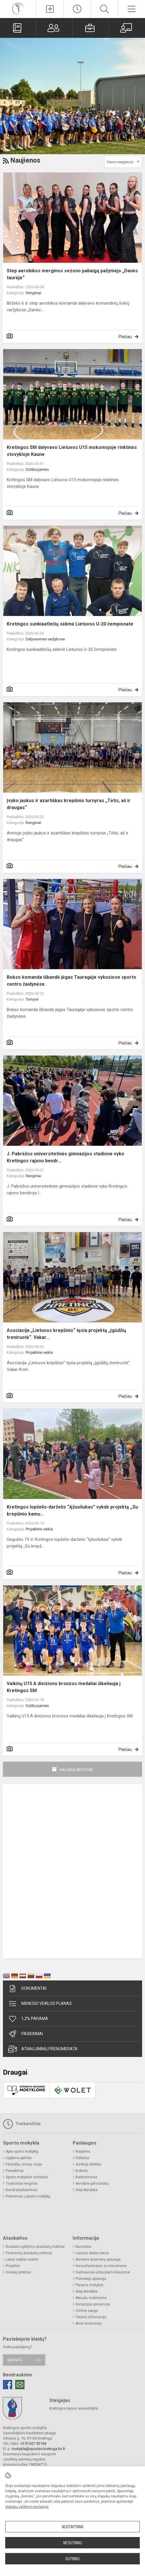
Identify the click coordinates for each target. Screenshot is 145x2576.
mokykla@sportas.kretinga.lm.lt (38, 2449)
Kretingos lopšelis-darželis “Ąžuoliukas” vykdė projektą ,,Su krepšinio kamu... (72, 1510)
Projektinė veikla (39, 1352)
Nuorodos (83, 2247)
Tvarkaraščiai (22, 2124)
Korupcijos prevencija (93, 2304)
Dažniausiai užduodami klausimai (103, 2272)
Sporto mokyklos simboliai (27, 2177)
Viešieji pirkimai (18, 2272)
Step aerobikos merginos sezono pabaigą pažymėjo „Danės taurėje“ (72, 274)
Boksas (82, 2171)
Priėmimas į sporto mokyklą (28, 2196)
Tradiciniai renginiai (22, 2183)
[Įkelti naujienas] (49, 9)
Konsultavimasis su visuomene (101, 2266)
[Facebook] (7, 2384)
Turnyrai (32, 999)
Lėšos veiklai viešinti (22, 2259)
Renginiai (33, 293)
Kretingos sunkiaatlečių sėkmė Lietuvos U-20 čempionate (70, 624)
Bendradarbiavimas (21, 2190)
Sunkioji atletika (88, 2164)
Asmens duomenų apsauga (98, 2259)
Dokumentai (27, 1988)
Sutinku (72, 2559)
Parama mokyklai (89, 2285)
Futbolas (82, 2158)
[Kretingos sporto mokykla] (18, 8)
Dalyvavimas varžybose (45, 639)
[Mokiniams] (91, 28)
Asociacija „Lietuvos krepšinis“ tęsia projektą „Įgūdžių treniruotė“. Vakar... (66, 1334)
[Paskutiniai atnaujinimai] (77, 9)
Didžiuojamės (37, 469)
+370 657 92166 (33, 2443)
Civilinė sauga (87, 2311)
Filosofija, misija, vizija (24, 2164)
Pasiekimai (25, 2033)
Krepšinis (83, 2151)
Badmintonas (86, 2177)
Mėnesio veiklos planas (40, 2003)
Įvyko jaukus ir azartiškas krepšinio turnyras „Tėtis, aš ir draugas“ (68, 804)
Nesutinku (72, 2543)
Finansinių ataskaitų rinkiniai (29, 2253)
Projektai (13, 2266)
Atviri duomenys (89, 2323)
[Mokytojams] (127, 28)
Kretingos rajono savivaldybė (73, 2408)
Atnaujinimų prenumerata (43, 2049)
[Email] (20, 2384)
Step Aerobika (86, 2190)
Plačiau (125, 336)
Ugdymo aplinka (19, 2158)
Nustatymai (72, 2527)
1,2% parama (28, 2018)
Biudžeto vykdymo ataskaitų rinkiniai (35, 2247)
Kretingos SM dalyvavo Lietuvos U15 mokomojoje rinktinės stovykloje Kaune (72, 451)
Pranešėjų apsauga (91, 2279)
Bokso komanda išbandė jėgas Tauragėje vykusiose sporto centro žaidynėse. (71, 980)
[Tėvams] (54, 28)
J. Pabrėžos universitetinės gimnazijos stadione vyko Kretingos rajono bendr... (65, 1157)
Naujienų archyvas (76, 1769)
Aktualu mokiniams (91, 2298)
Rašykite (14, 2360)
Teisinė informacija (91, 2317)
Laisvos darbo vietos (92, 2253)
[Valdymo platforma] (18, 28)
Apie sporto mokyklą (22, 2151)
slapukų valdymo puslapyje (26, 2507)
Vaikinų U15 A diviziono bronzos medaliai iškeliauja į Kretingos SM (63, 1687)
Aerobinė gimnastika (92, 2183)
